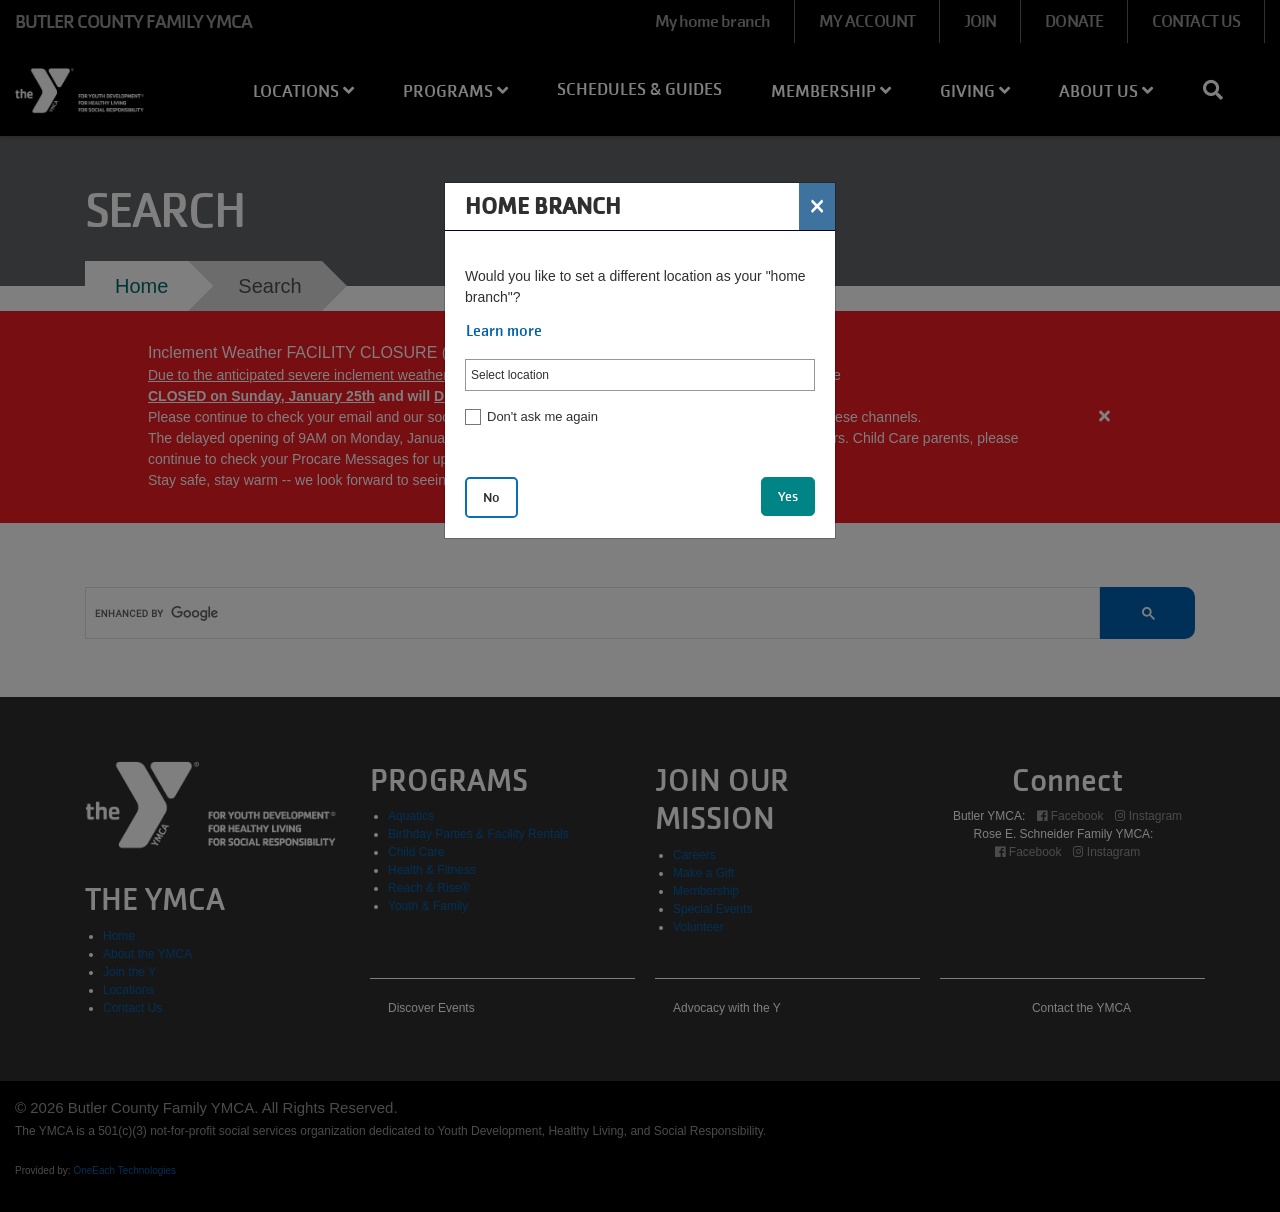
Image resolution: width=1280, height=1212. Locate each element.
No (491, 497)
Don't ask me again (542, 416)
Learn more (504, 331)
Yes (788, 496)
